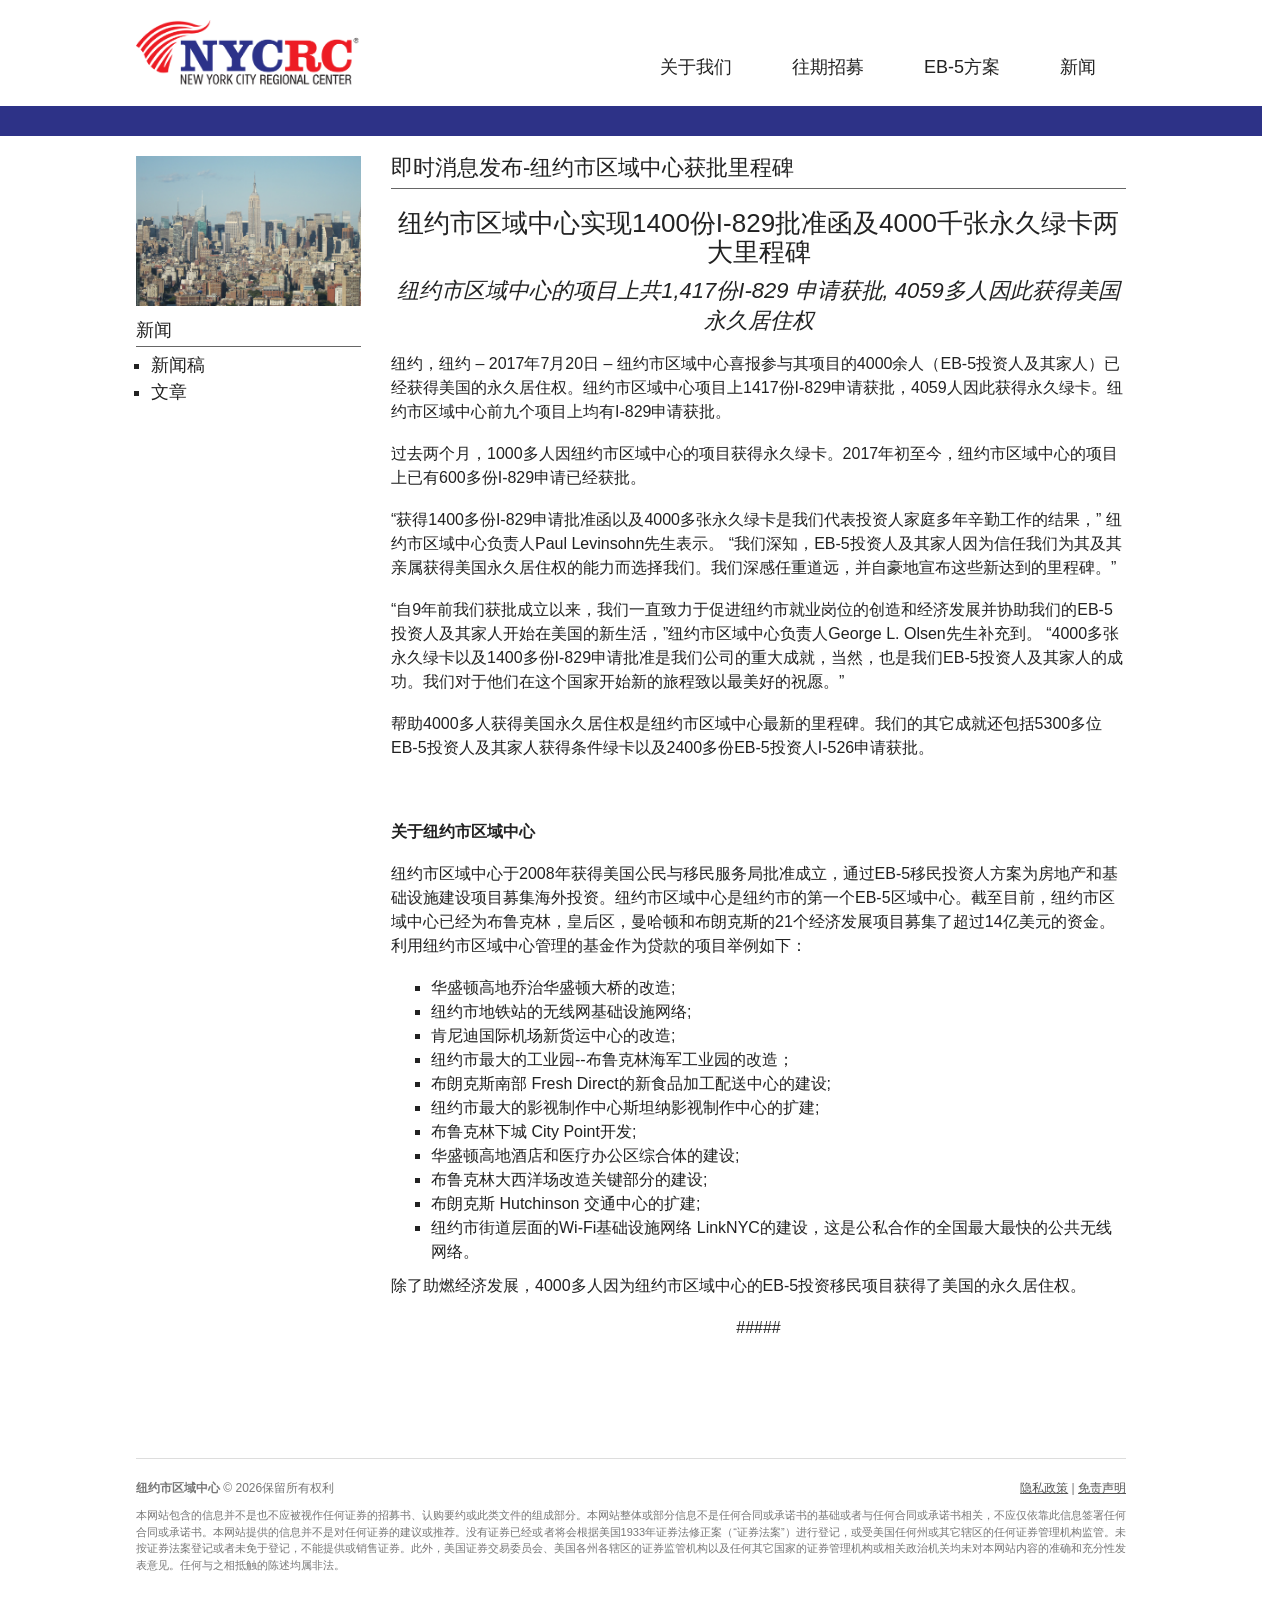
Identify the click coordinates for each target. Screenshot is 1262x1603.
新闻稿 (178, 365)
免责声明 (1102, 1488)
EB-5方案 (962, 67)
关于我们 (696, 67)
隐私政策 (1044, 1488)
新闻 (1078, 67)
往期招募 (828, 67)
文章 (169, 392)
